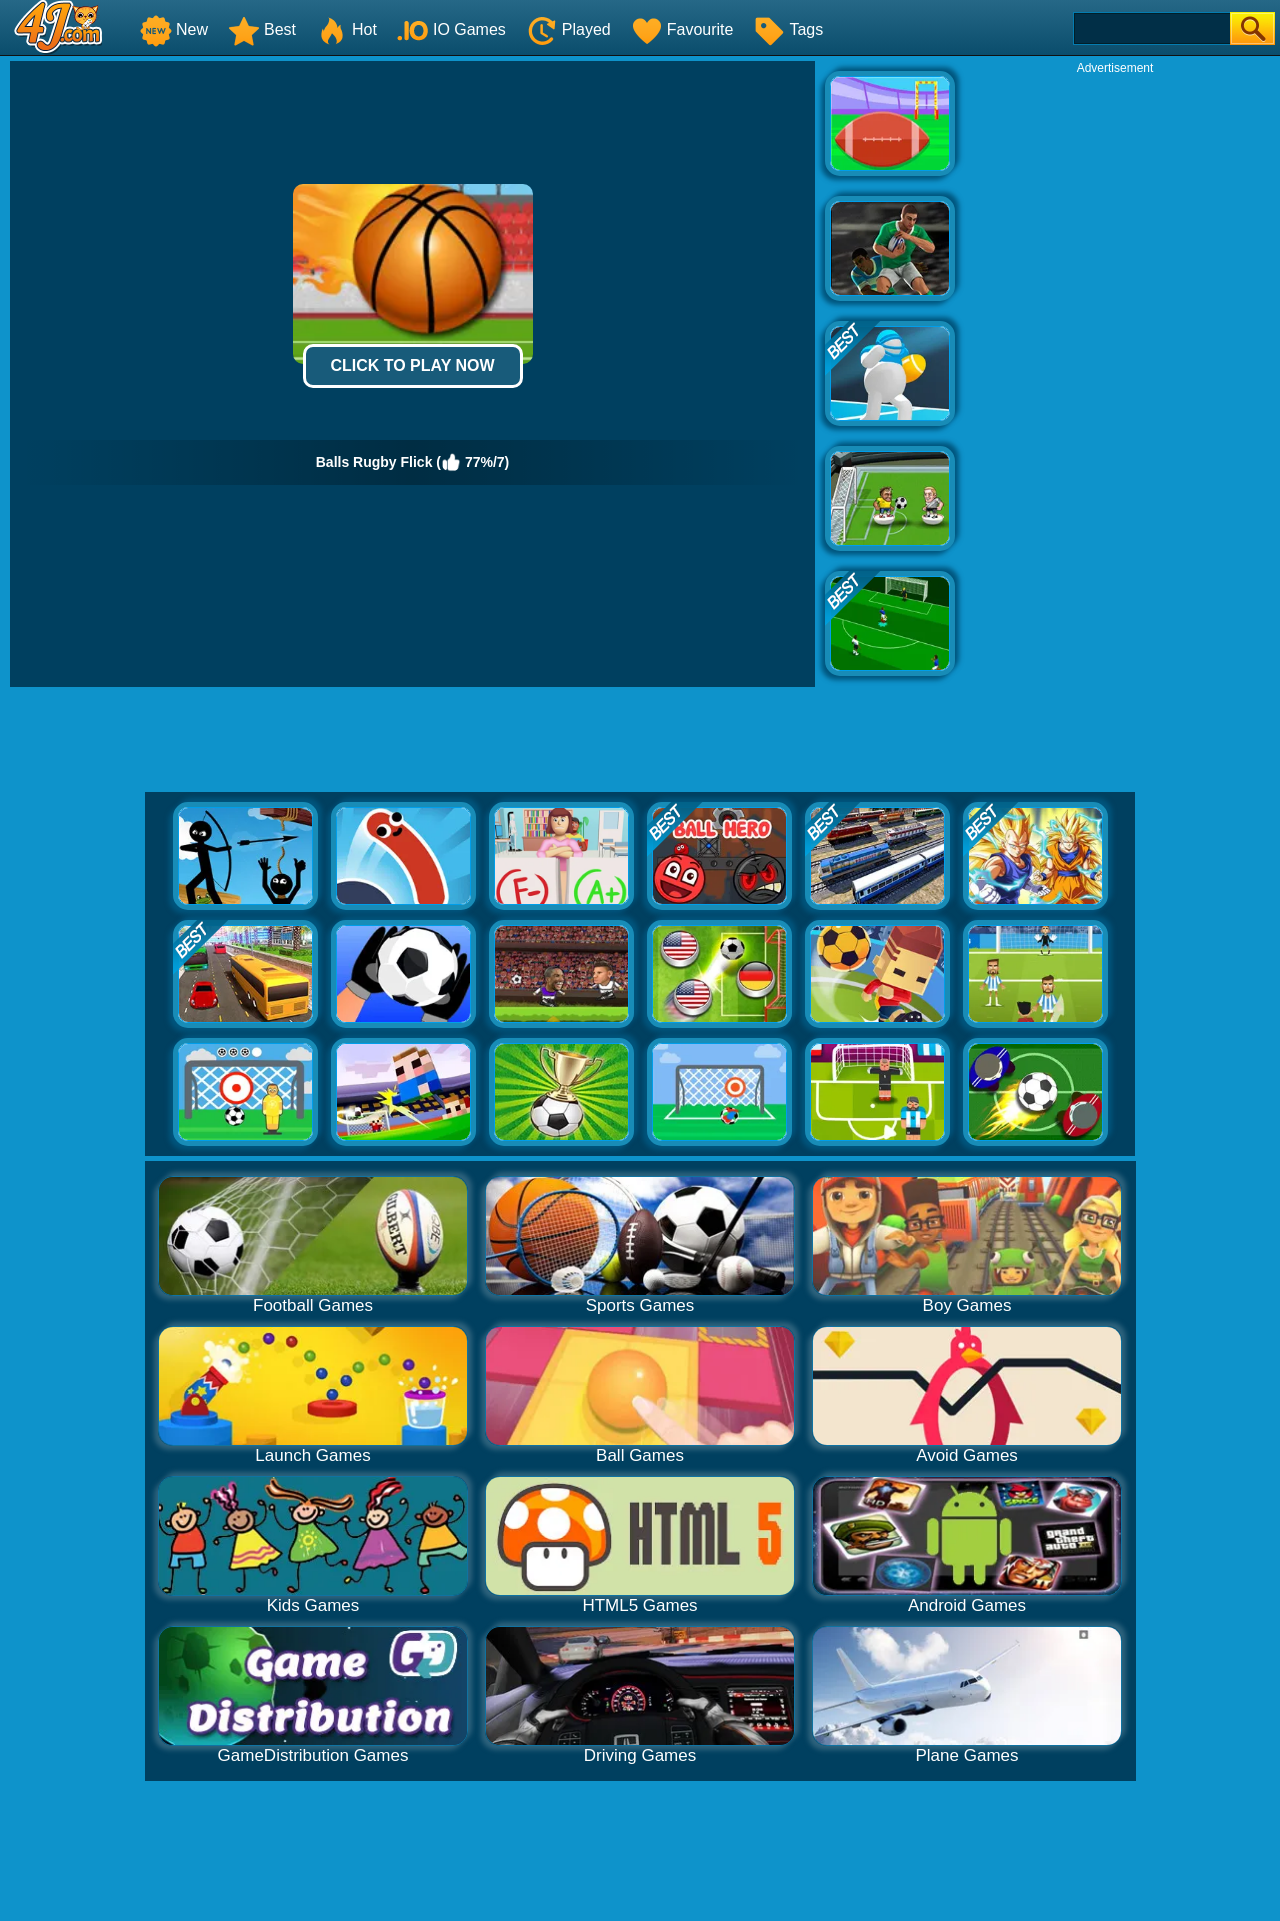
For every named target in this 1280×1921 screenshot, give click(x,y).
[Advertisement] (1115, 376)
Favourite (682, 29)
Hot (346, 29)
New (174, 29)
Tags (788, 29)
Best (262, 29)
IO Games (451, 29)
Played (568, 29)
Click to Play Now (412, 365)
